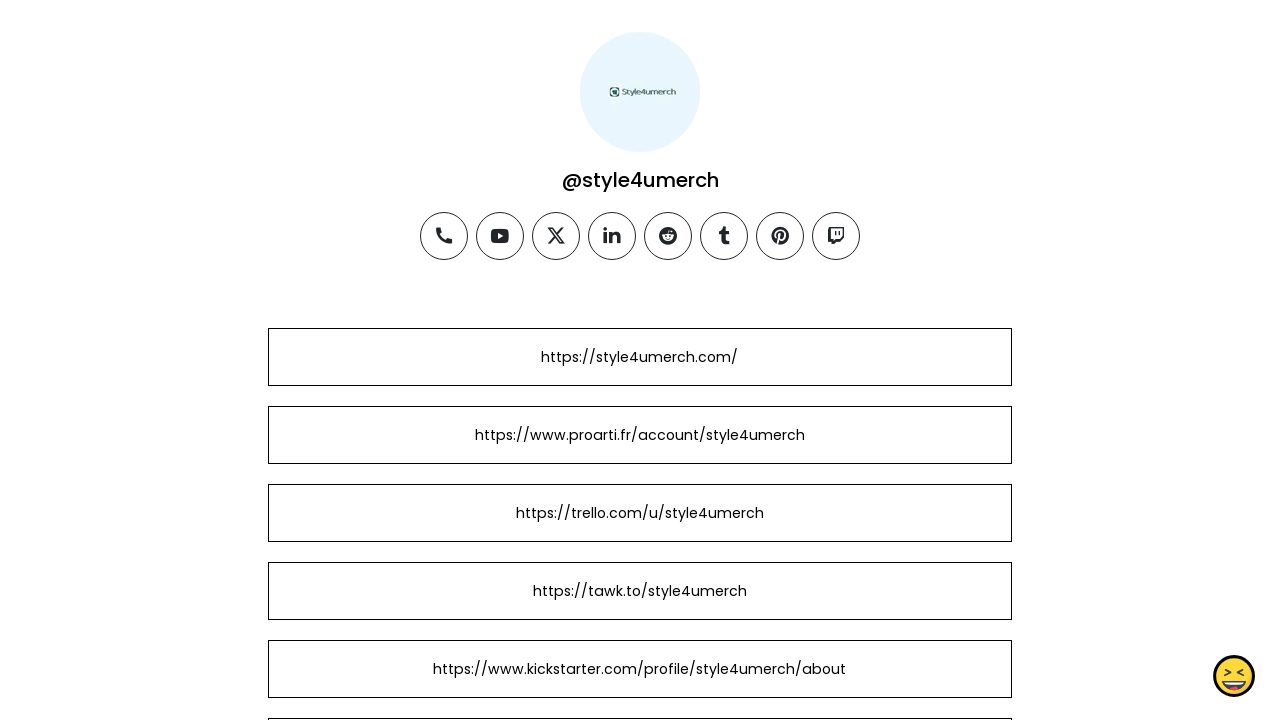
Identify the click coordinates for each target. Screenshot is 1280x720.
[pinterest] (780, 236)
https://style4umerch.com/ (639, 357)
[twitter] (556, 236)
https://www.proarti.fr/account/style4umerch (640, 435)
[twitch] (836, 236)
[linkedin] (612, 236)
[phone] (444, 236)
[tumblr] (724, 236)
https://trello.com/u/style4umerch (640, 513)
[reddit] (668, 236)
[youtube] (500, 236)
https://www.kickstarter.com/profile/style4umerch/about (639, 669)
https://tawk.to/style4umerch (640, 591)
